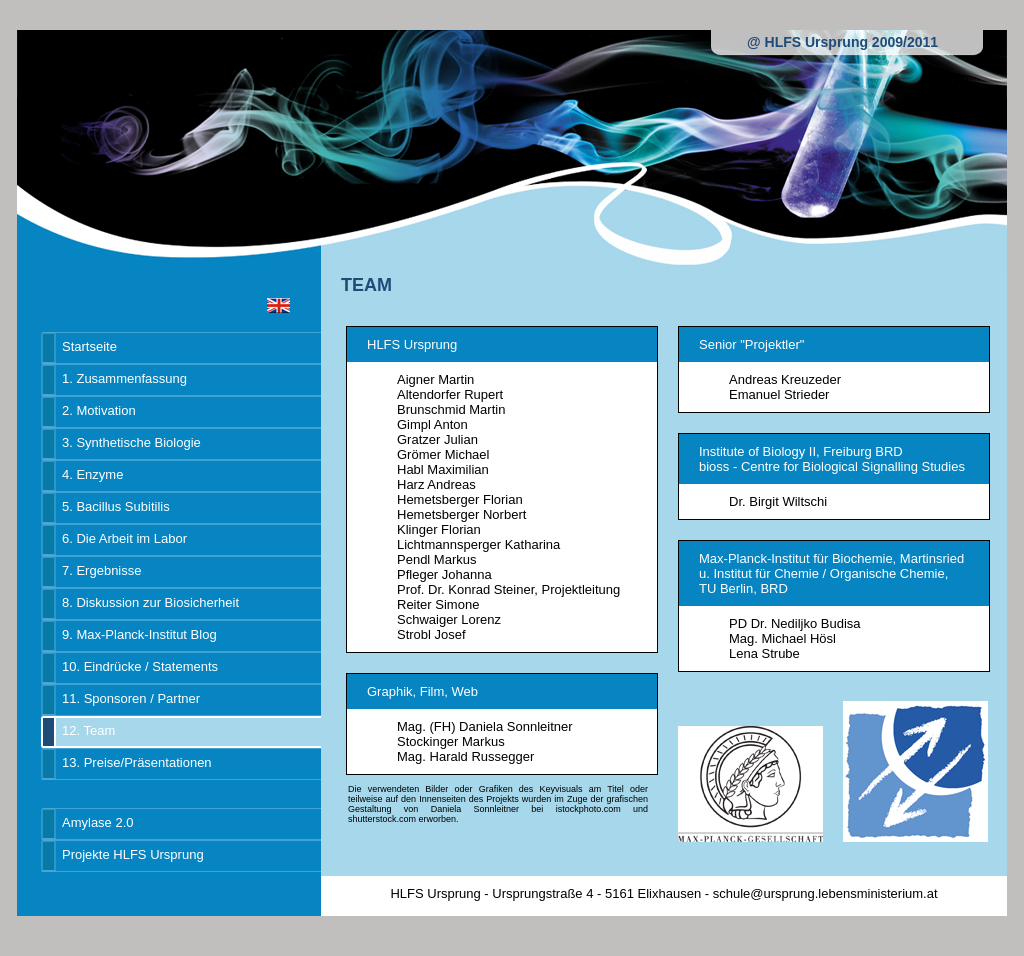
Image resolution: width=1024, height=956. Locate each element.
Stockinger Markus (451, 741)
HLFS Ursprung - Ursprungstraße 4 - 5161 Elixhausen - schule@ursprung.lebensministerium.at (663, 893)
